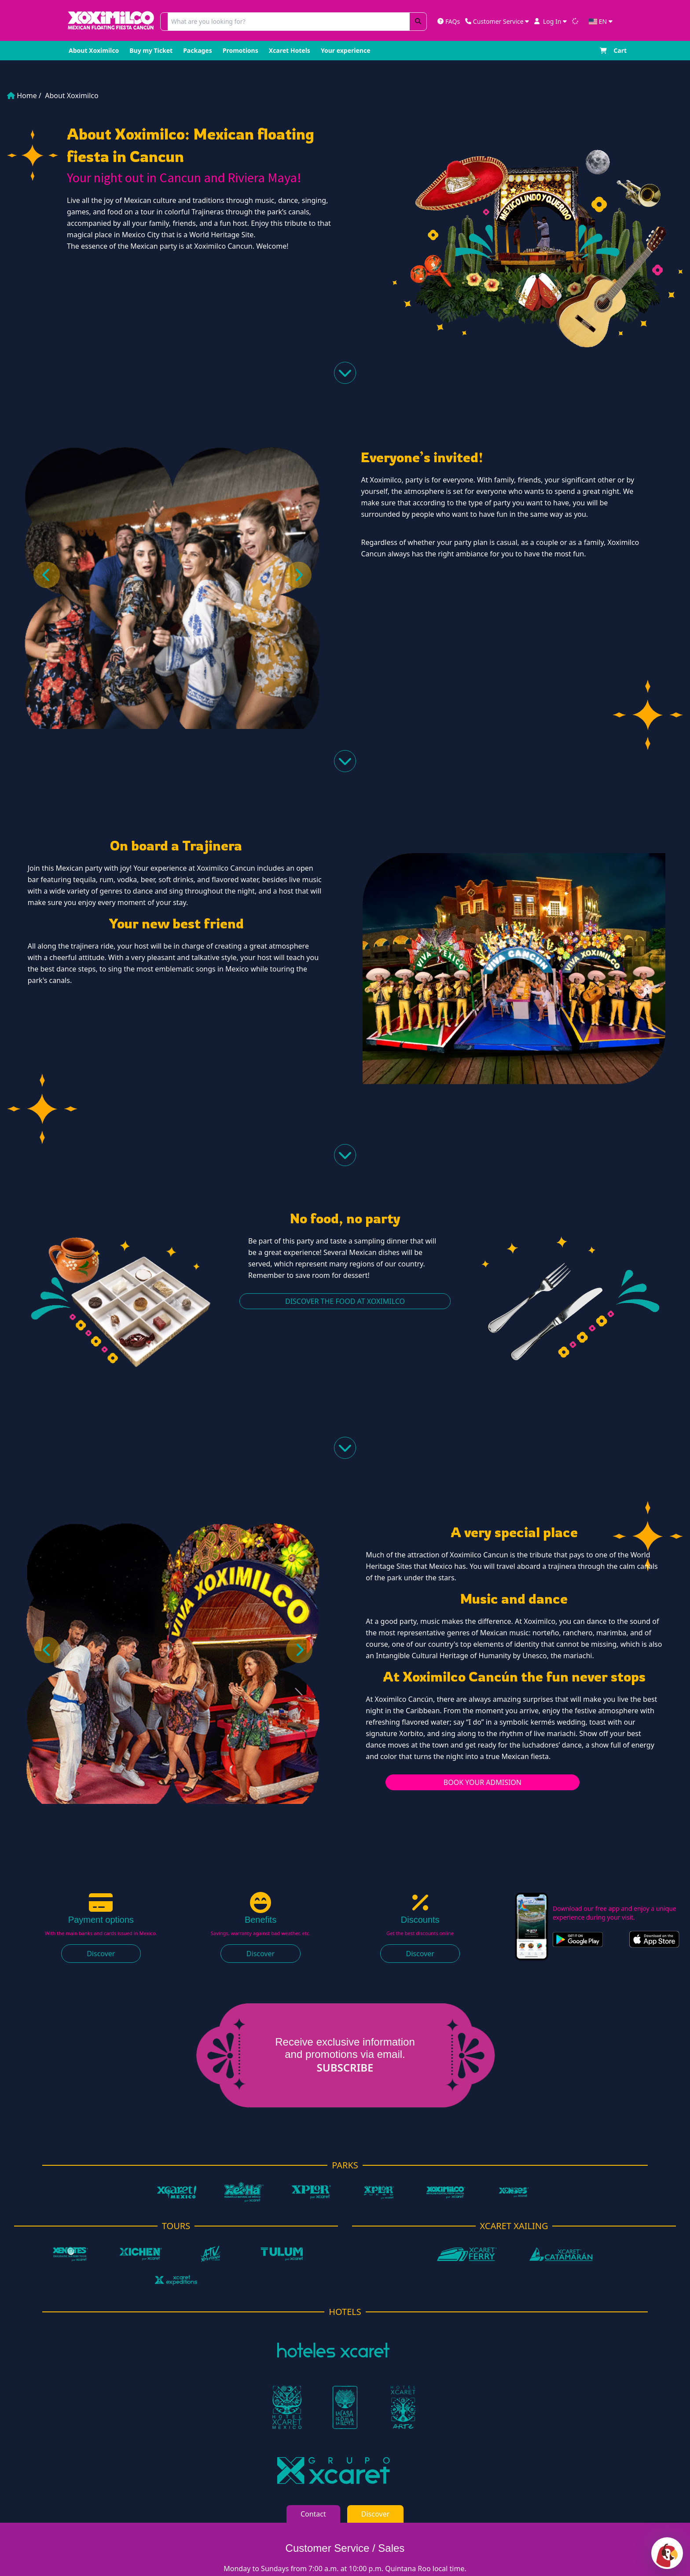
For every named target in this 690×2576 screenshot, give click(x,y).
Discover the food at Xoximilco (345, 1301)
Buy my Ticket (150, 50)
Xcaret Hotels (289, 50)
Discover (101, 1953)
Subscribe (331, 2068)
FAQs (448, 21)
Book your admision (482, 1782)
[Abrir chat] (667, 2553)
